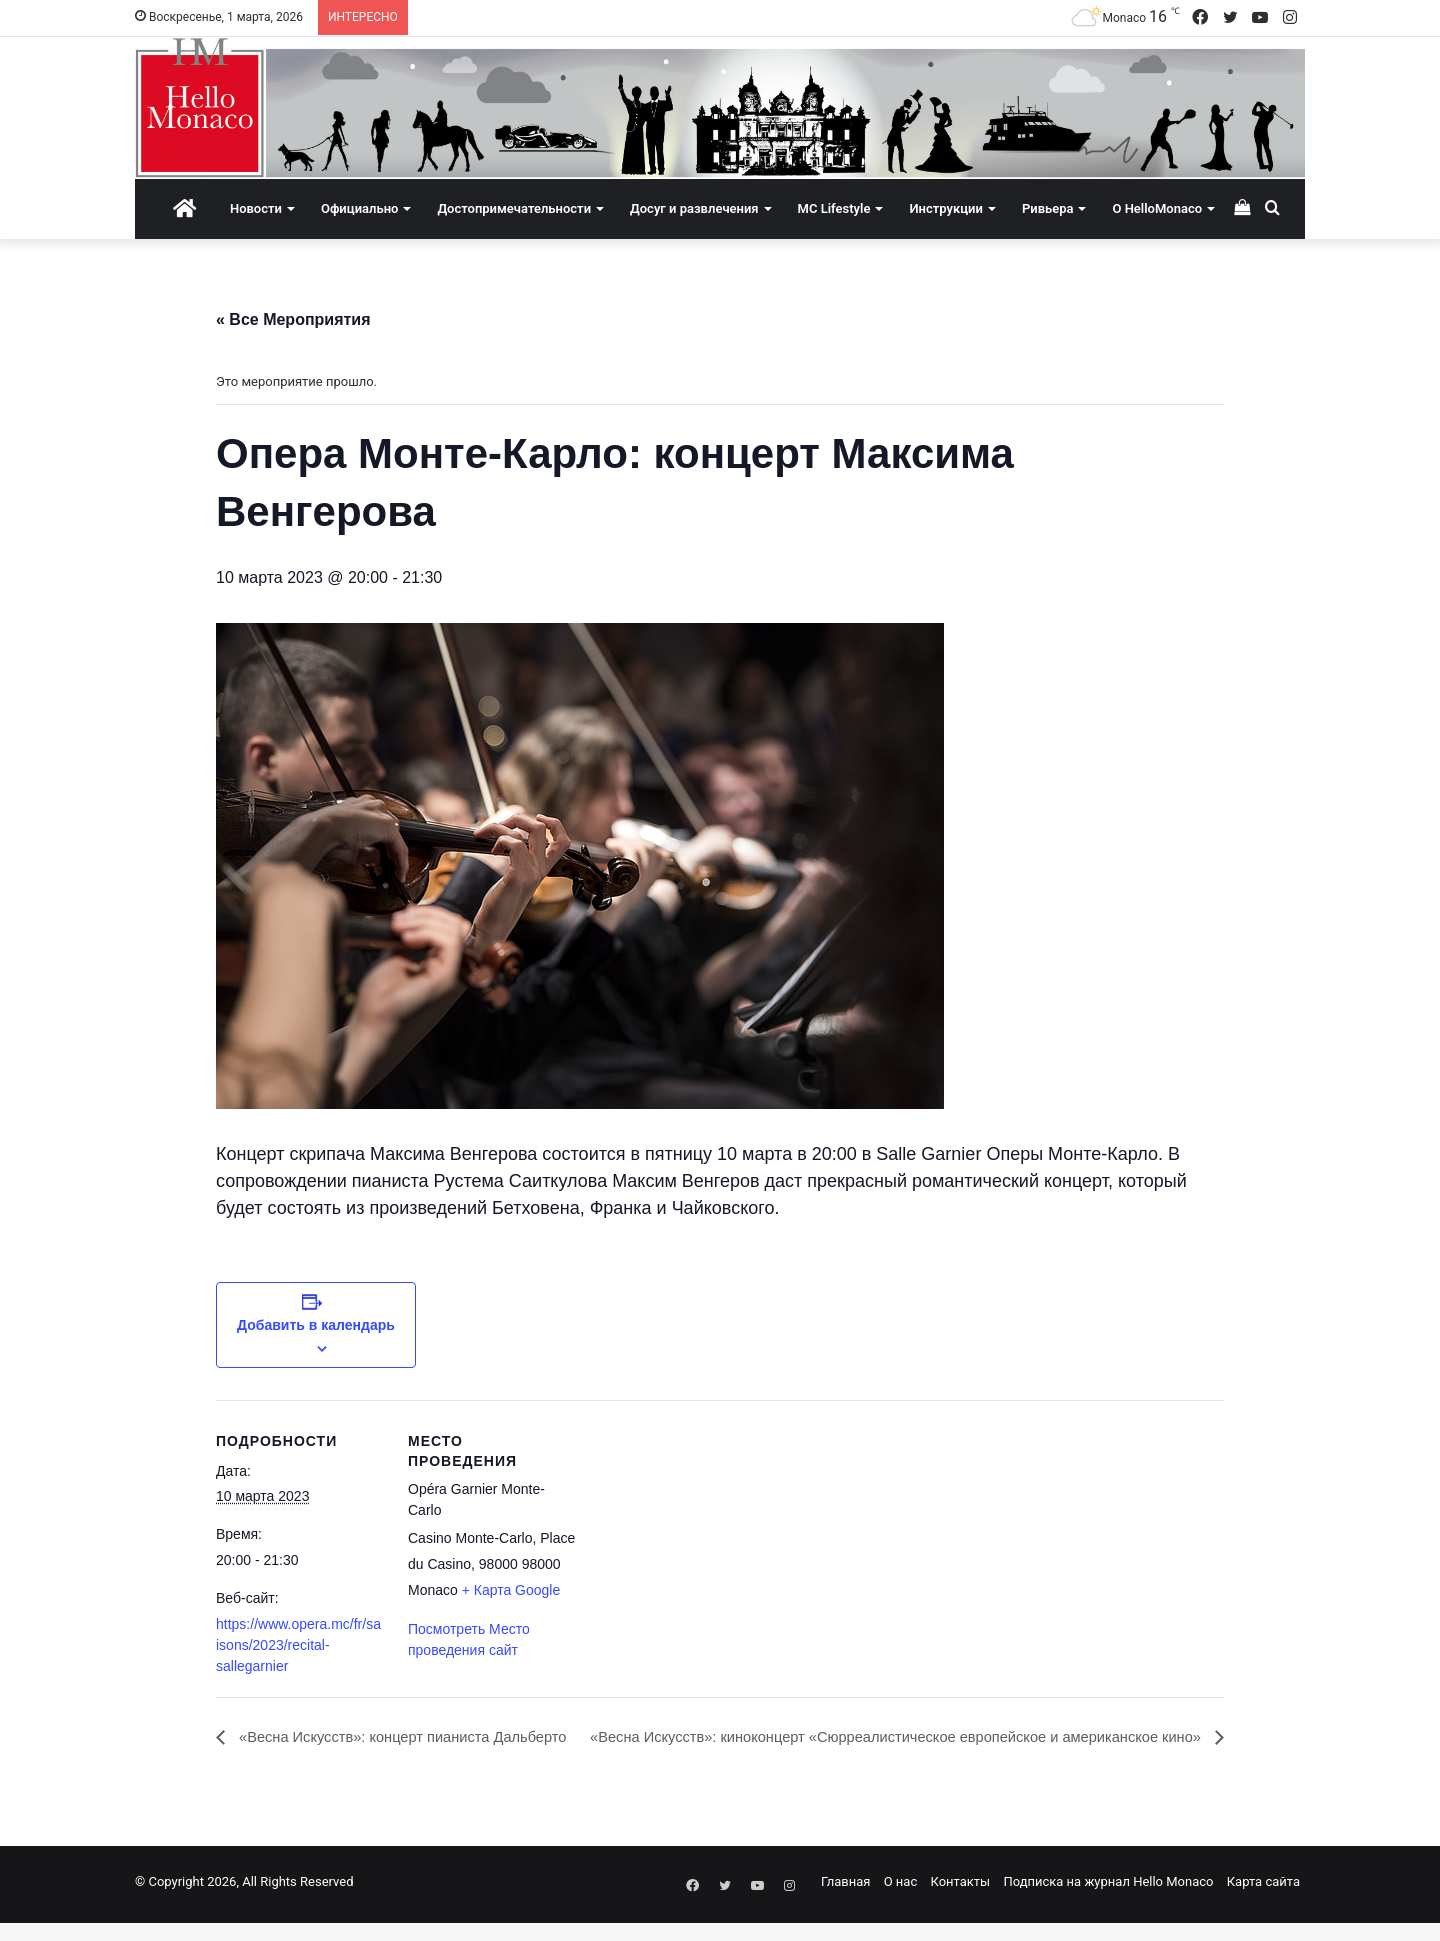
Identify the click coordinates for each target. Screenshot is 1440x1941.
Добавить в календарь (316, 1325)
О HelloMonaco (1157, 208)
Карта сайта (1263, 1904)
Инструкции (945, 208)
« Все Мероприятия (293, 319)
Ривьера (1048, 208)
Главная (845, 1904)
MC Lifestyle (834, 208)
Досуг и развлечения (694, 208)
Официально (359, 208)
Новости (256, 208)
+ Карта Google (511, 1590)
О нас (901, 1904)
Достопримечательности (514, 208)
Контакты (960, 1904)
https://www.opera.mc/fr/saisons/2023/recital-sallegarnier (298, 1645)
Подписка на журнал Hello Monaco (1108, 1904)
